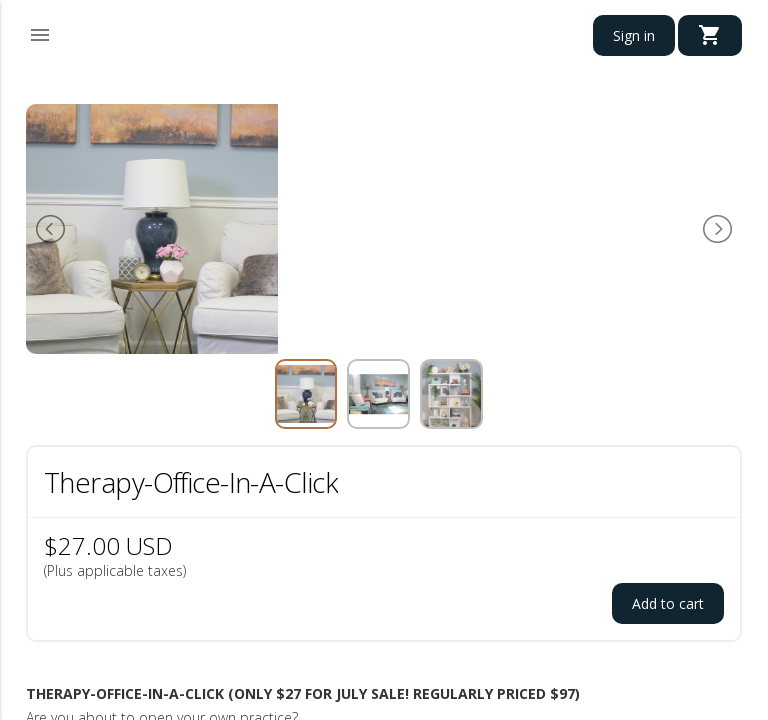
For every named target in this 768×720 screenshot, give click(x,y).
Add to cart (668, 603)
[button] (40, 32)
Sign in (634, 35)
